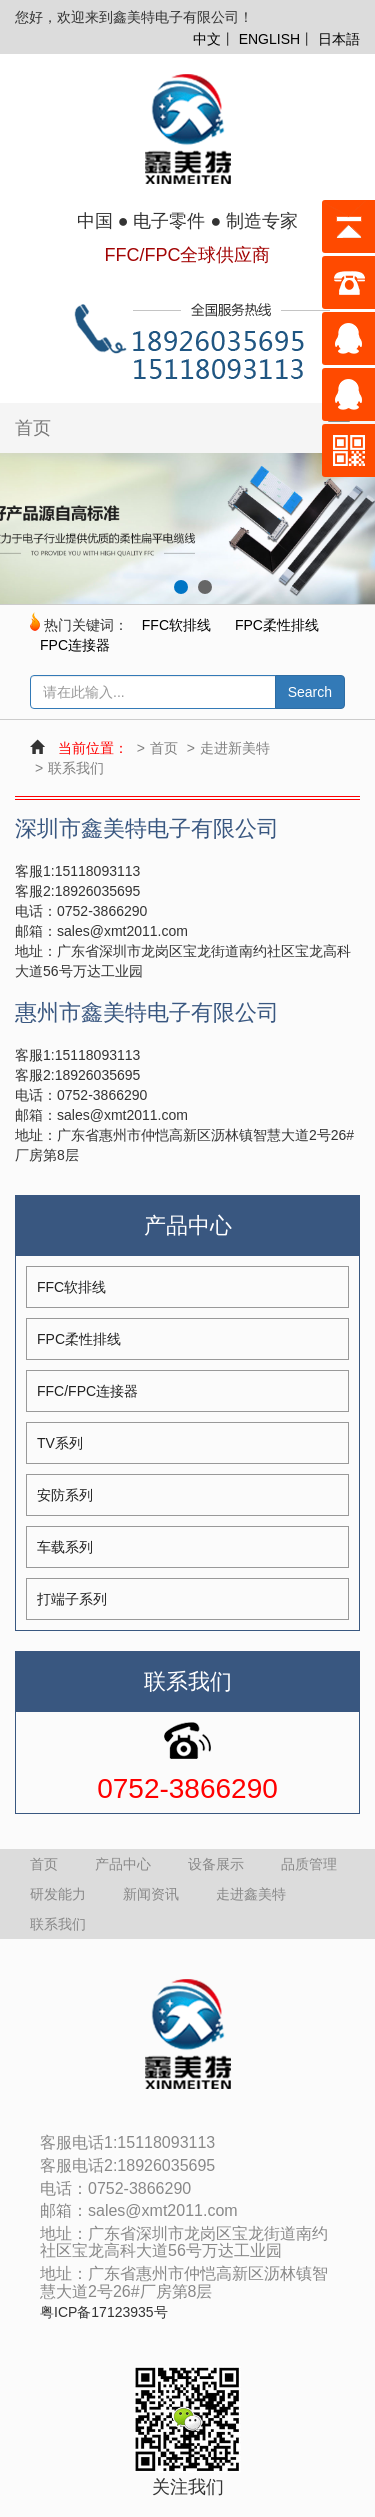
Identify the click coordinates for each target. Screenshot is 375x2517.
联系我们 (76, 768)
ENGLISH (269, 39)
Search (310, 692)
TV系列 (60, 1443)
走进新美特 (235, 748)
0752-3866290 (187, 1789)
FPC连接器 (75, 645)
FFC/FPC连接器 (87, 1391)
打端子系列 (72, 1599)
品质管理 (309, 1864)
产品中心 (123, 1864)
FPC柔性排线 (277, 625)
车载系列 (65, 1547)
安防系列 (65, 1495)
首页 (33, 428)
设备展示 (216, 1864)
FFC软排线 (176, 625)
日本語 (339, 39)
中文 (207, 39)
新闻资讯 (151, 1894)
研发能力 (58, 1894)
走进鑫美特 (251, 1894)
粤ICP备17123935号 (104, 2312)
